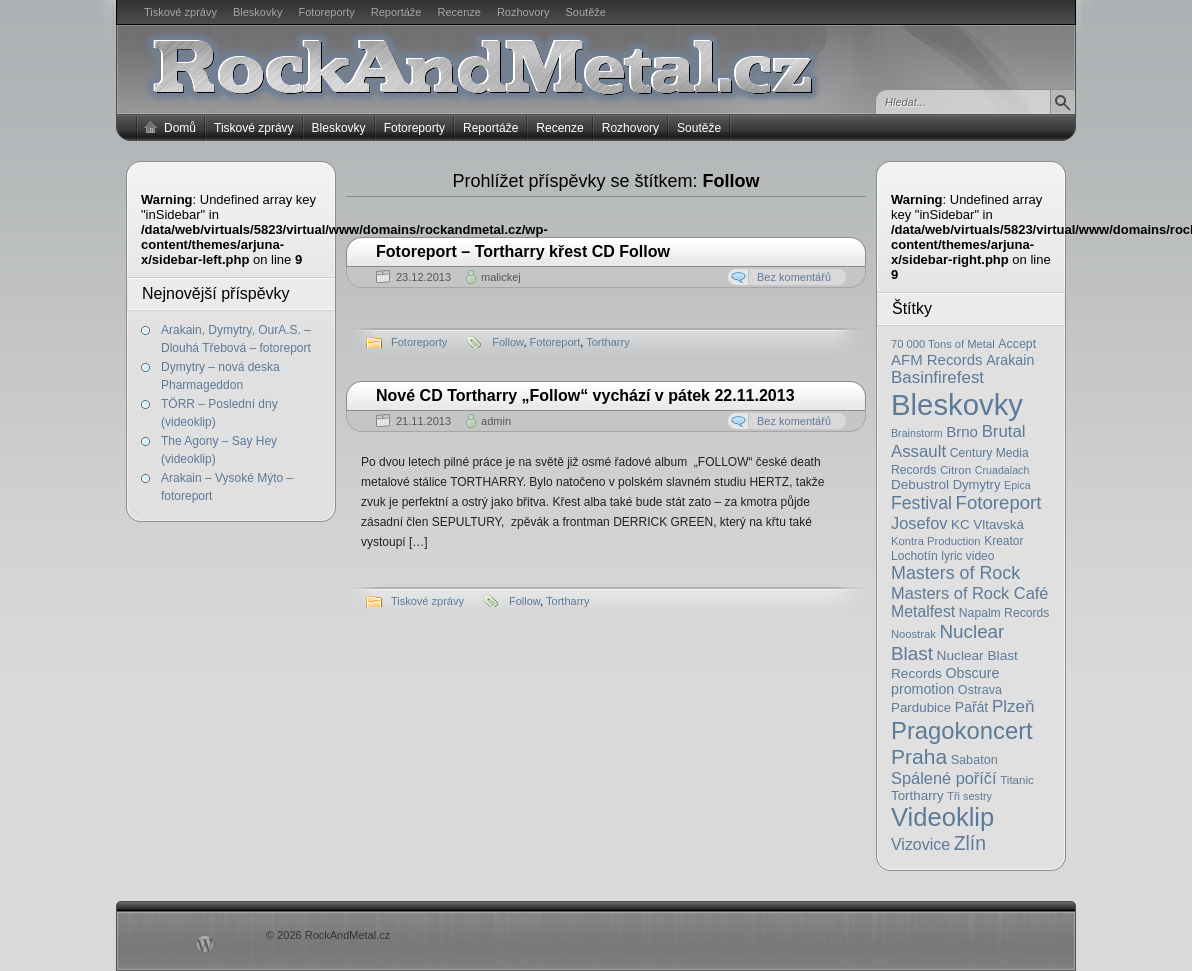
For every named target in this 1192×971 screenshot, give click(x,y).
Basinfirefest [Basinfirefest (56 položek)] (937, 377)
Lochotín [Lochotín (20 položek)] (914, 556)
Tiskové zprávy (180, 12)
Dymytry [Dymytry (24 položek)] (977, 484)
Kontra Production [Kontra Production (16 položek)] (936, 541)
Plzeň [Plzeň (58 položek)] (1013, 706)
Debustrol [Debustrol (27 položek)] (920, 484)
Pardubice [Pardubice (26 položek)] (921, 707)
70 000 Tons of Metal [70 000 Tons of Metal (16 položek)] (943, 344)
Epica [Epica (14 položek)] (1017, 485)
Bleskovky (258, 12)
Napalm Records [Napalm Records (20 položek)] (1004, 613)
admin (496, 421)
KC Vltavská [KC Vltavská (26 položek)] (987, 524)
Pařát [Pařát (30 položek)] (971, 707)
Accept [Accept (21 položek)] (1017, 344)
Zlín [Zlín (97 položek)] (970, 843)
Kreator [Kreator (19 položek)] (1003, 541)
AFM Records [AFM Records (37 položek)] (937, 359)
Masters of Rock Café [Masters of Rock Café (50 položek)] (969, 593)
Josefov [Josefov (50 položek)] (919, 523)
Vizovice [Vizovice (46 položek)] (920, 844)
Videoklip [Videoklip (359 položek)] (942, 817)
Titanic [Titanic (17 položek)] (1017, 780)
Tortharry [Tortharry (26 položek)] (917, 795)
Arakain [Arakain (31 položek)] (1010, 360)
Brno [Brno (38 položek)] (962, 431)
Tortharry (607, 342)
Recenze (459, 12)
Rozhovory (523, 12)
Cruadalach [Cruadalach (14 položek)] (1002, 470)
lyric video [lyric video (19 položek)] (967, 556)
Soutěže (586, 12)
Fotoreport (555, 342)
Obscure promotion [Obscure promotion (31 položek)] (945, 681)
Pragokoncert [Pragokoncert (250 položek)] (962, 730)
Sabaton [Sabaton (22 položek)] (974, 760)
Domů (180, 128)
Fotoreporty (326, 12)
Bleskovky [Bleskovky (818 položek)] (957, 404)
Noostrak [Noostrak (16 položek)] (913, 634)
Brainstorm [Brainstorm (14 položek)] (917, 433)
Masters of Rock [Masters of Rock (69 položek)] (955, 573)
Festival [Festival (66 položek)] (921, 503)
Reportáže (396, 12)
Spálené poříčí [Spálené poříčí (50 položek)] (944, 778)
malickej (501, 277)
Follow (507, 342)
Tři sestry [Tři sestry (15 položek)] (969, 796)
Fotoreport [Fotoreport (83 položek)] (999, 502)
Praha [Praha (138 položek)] (919, 756)
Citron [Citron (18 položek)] (955, 469)
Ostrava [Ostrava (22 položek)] (980, 690)
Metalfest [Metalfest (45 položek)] (923, 611)
